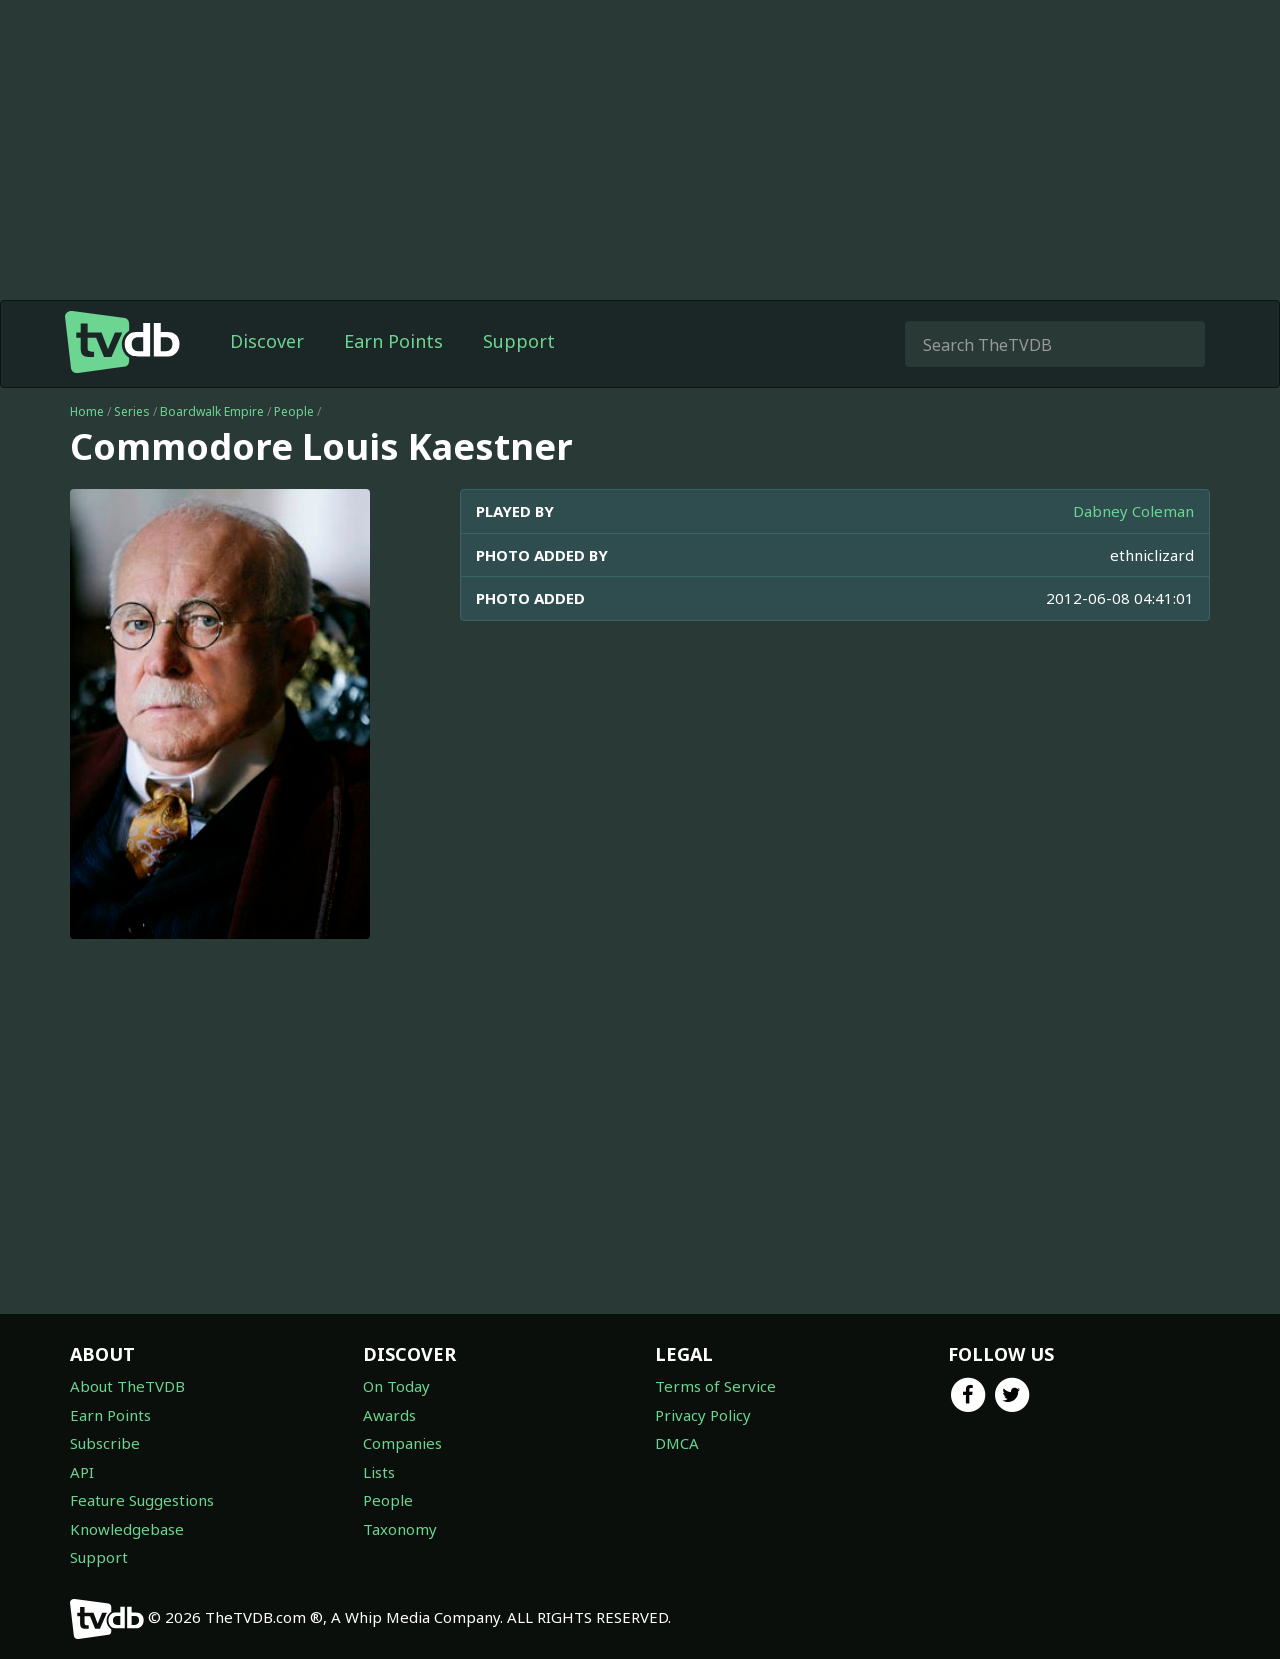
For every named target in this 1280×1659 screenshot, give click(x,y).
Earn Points (393, 341)
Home (87, 411)
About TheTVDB (127, 1386)
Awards (389, 1415)
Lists (379, 1472)
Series (132, 411)
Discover (267, 341)
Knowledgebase (127, 1529)
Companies (402, 1443)
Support (519, 341)
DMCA (677, 1443)
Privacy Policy (703, 1415)
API (82, 1472)
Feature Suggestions (142, 1500)
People (294, 411)
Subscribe (105, 1443)
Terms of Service (715, 1386)
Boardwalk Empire (212, 411)
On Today (396, 1386)
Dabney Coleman (1133, 511)
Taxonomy (400, 1529)
